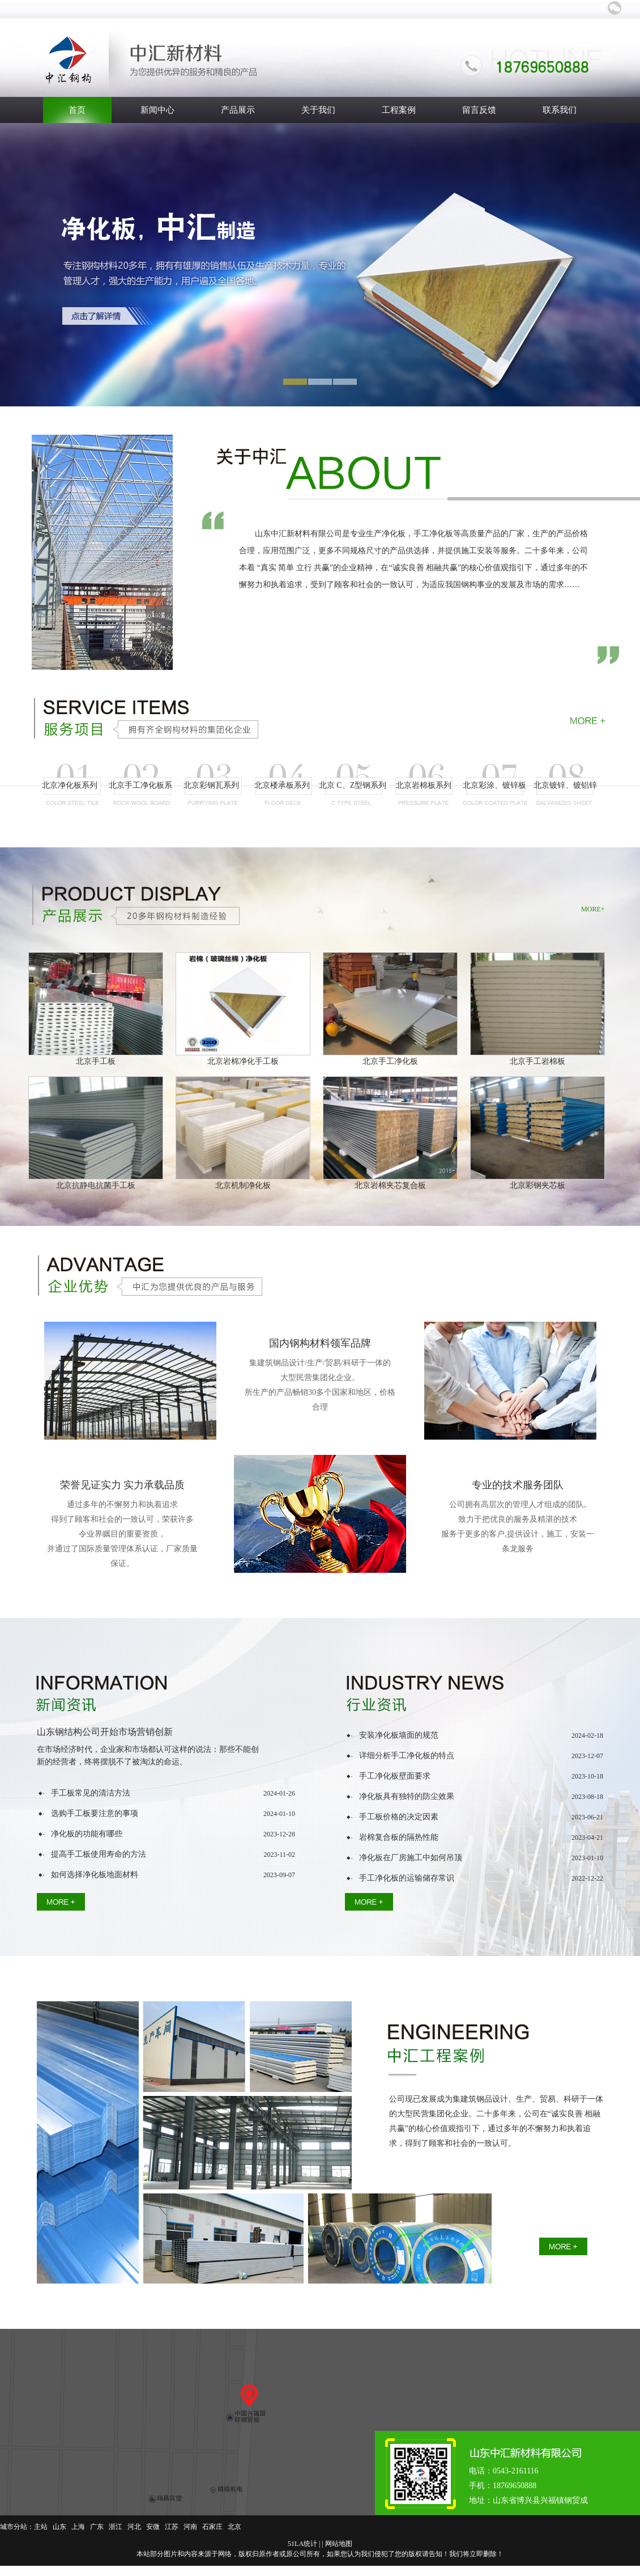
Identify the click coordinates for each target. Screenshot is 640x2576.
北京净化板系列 (69, 785)
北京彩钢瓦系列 (211, 785)
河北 (134, 2527)
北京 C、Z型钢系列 (352, 785)
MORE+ (592, 909)
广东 (97, 2527)
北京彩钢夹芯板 (537, 1185)
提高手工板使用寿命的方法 (98, 1854)
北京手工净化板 (390, 1061)
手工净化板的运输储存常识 (406, 1878)
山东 (59, 2527)
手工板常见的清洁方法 (90, 1793)
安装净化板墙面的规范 (398, 1735)
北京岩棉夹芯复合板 (390, 1185)
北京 (234, 2527)
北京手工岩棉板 (537, 1061)
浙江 (115, 2527)
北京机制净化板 (243, 1185)
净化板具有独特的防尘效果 (406, 1796)
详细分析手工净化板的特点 (406, 1755)
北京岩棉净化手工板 (243, 1061)
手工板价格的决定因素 (398, 1817)
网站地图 (338, 2544)
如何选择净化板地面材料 (94, 1874)
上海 (78, 2527)
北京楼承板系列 (282, 785)
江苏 (171, 2527)
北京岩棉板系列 (423, 785)
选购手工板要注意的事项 (94, 1813)
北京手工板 (96, 1061)
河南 (190, 2527)
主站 (41, 2527)
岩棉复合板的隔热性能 (398, 1837)
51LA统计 (302, 2544)
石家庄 (212, 2527)
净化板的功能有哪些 (86, 1834)
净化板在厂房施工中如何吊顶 (410, 1857)
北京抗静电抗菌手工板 (95, 1185)
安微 (153, 2527)
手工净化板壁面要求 (394, 1776)
